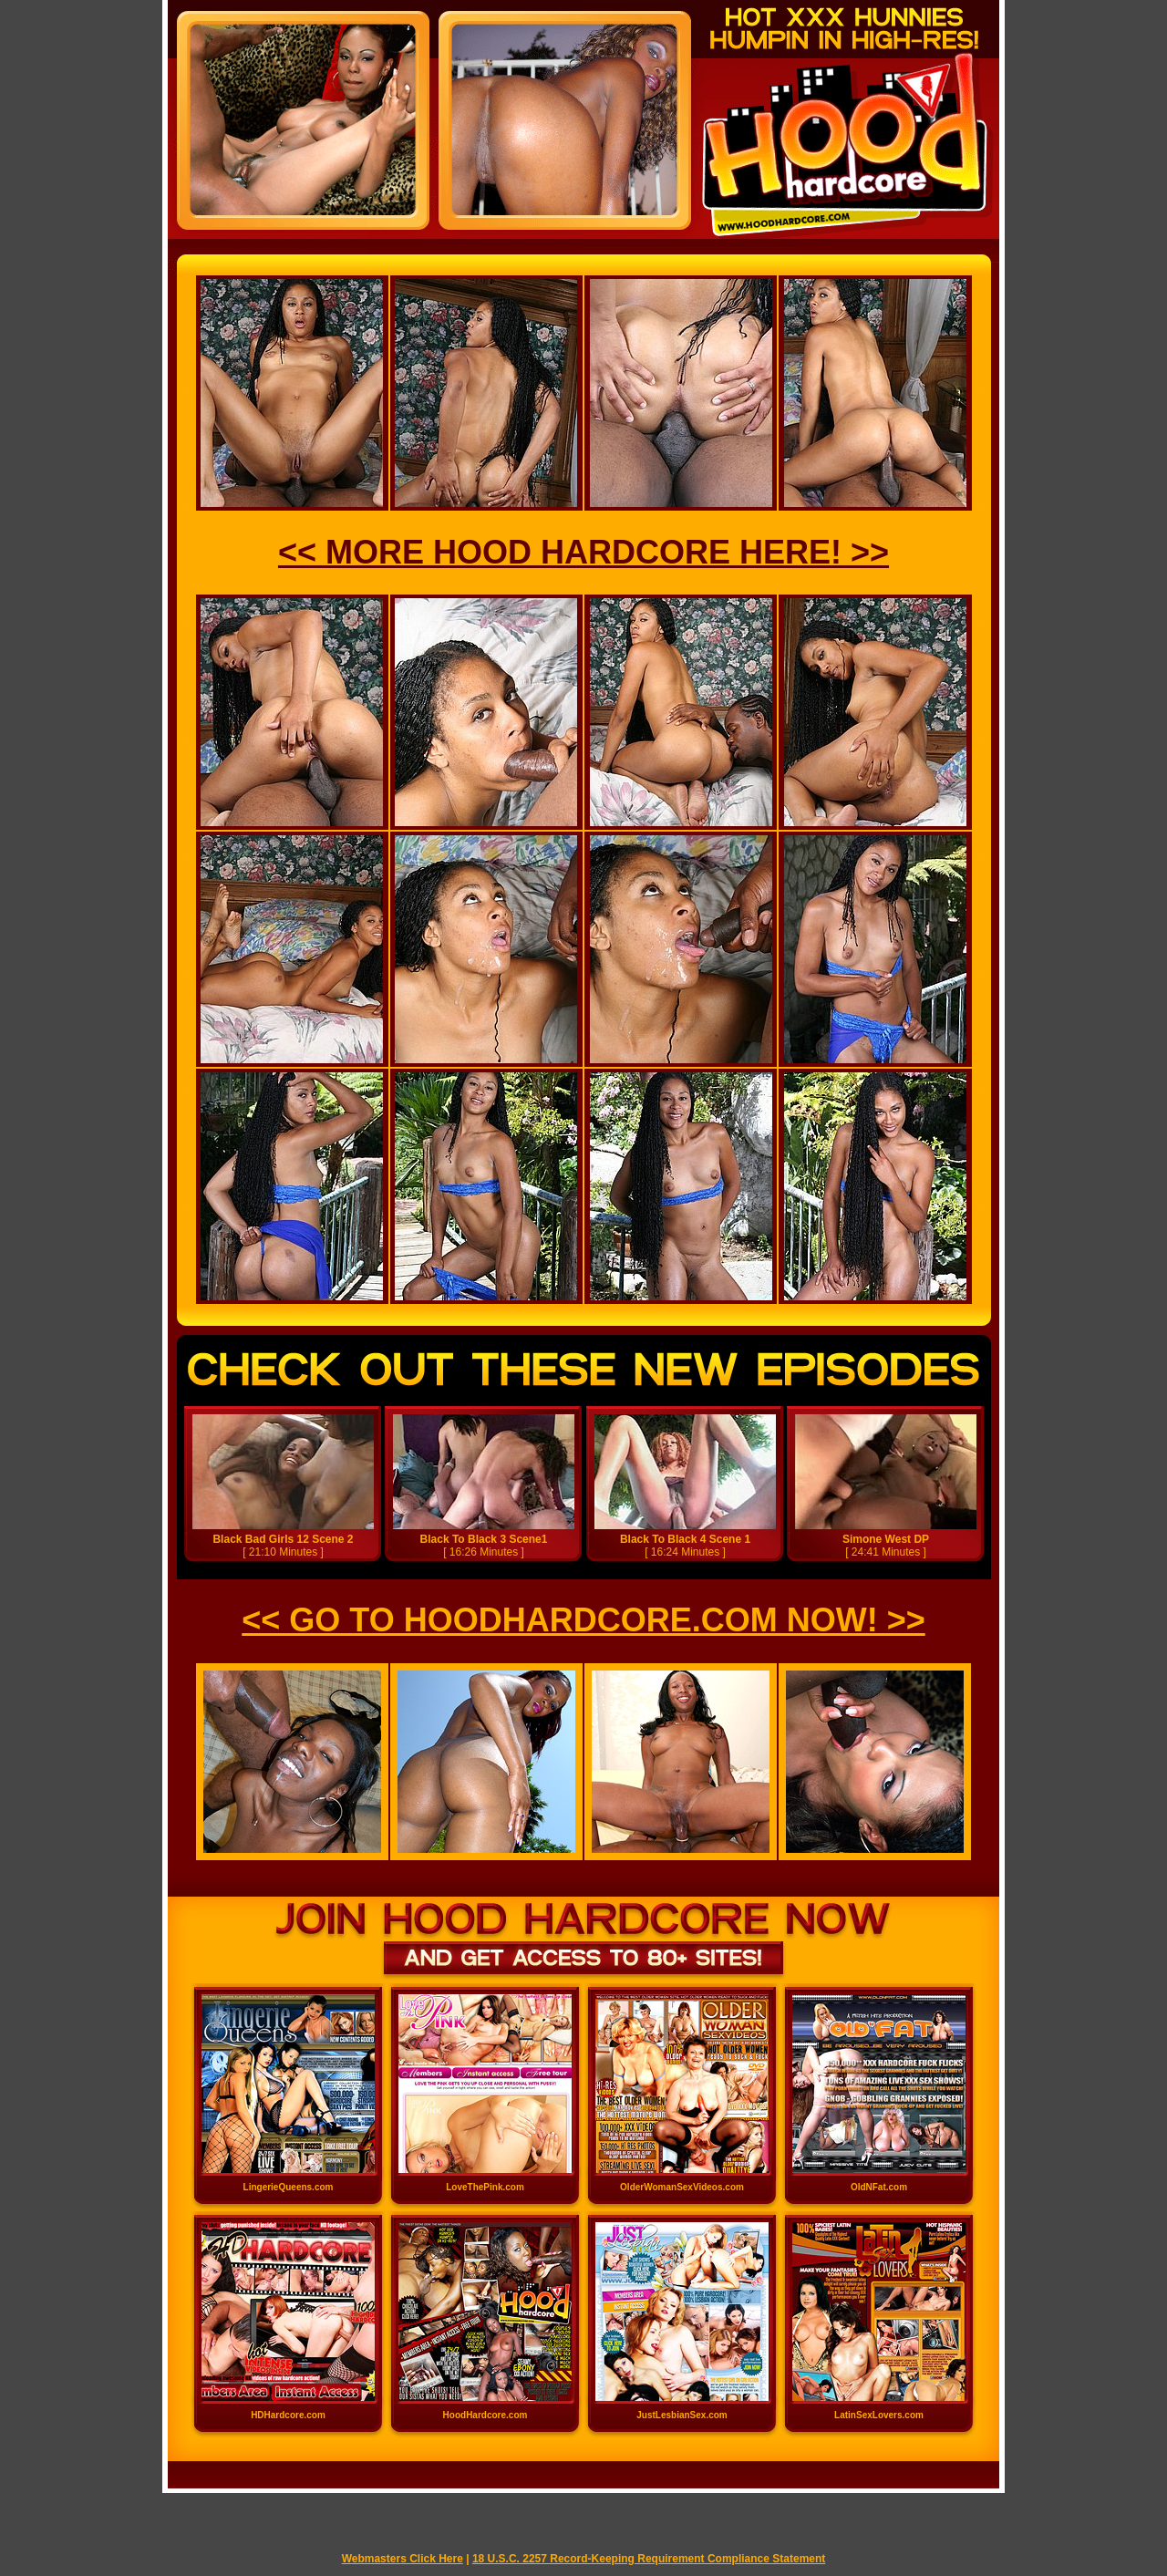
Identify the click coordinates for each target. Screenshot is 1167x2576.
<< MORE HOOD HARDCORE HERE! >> (583, 552)
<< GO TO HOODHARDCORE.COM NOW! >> (583, 1620)
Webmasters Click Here (402, 2558)
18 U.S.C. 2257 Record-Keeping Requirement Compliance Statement (648, 2558)
